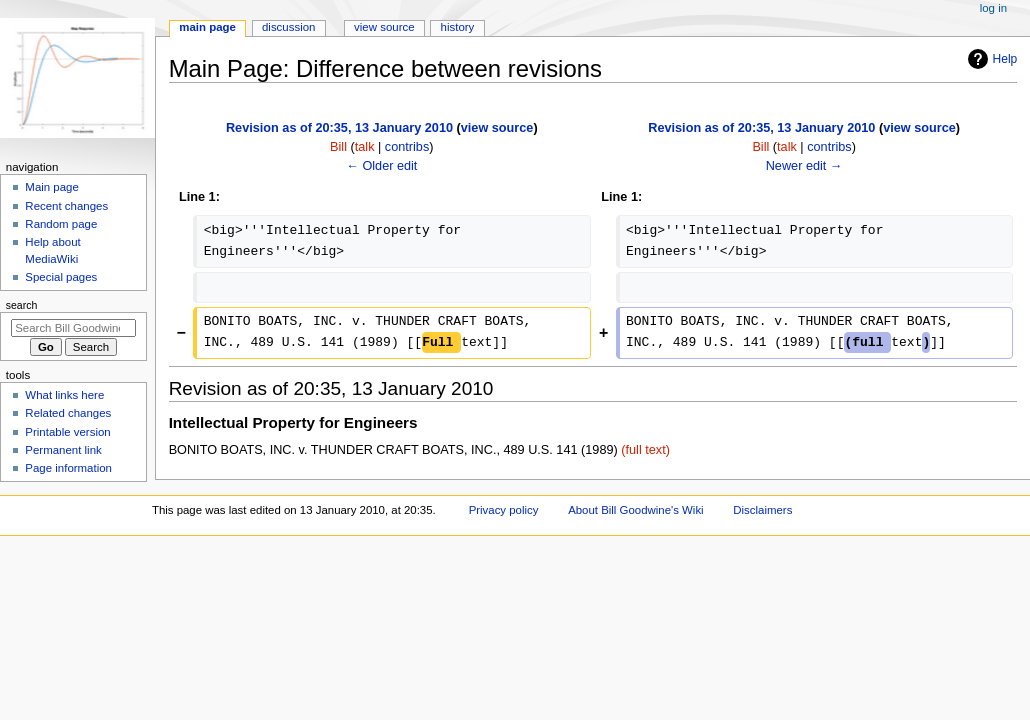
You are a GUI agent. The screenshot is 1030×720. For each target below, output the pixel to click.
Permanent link (63, 450)
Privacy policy (504, 510)
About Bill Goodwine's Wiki (636, 510)
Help (990, 59)
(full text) (645, 450)
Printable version (67, 432)
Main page (52, 187)
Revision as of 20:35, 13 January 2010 (339, 128)
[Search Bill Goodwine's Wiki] (73, 328)
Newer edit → (804, 166)
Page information (68, 468)
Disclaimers (762, 510)
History (458, 27)
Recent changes (66, 206)
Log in (993, 8)
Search (22, 305)
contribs (407, 147)
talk (365, 147)
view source (497, 128)
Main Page (207, 27)
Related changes (68, 413)
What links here (64, 395)
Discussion (288, 27)
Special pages (61, 277)
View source (384, 27)
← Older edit (381, 166)
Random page (61, 224)
